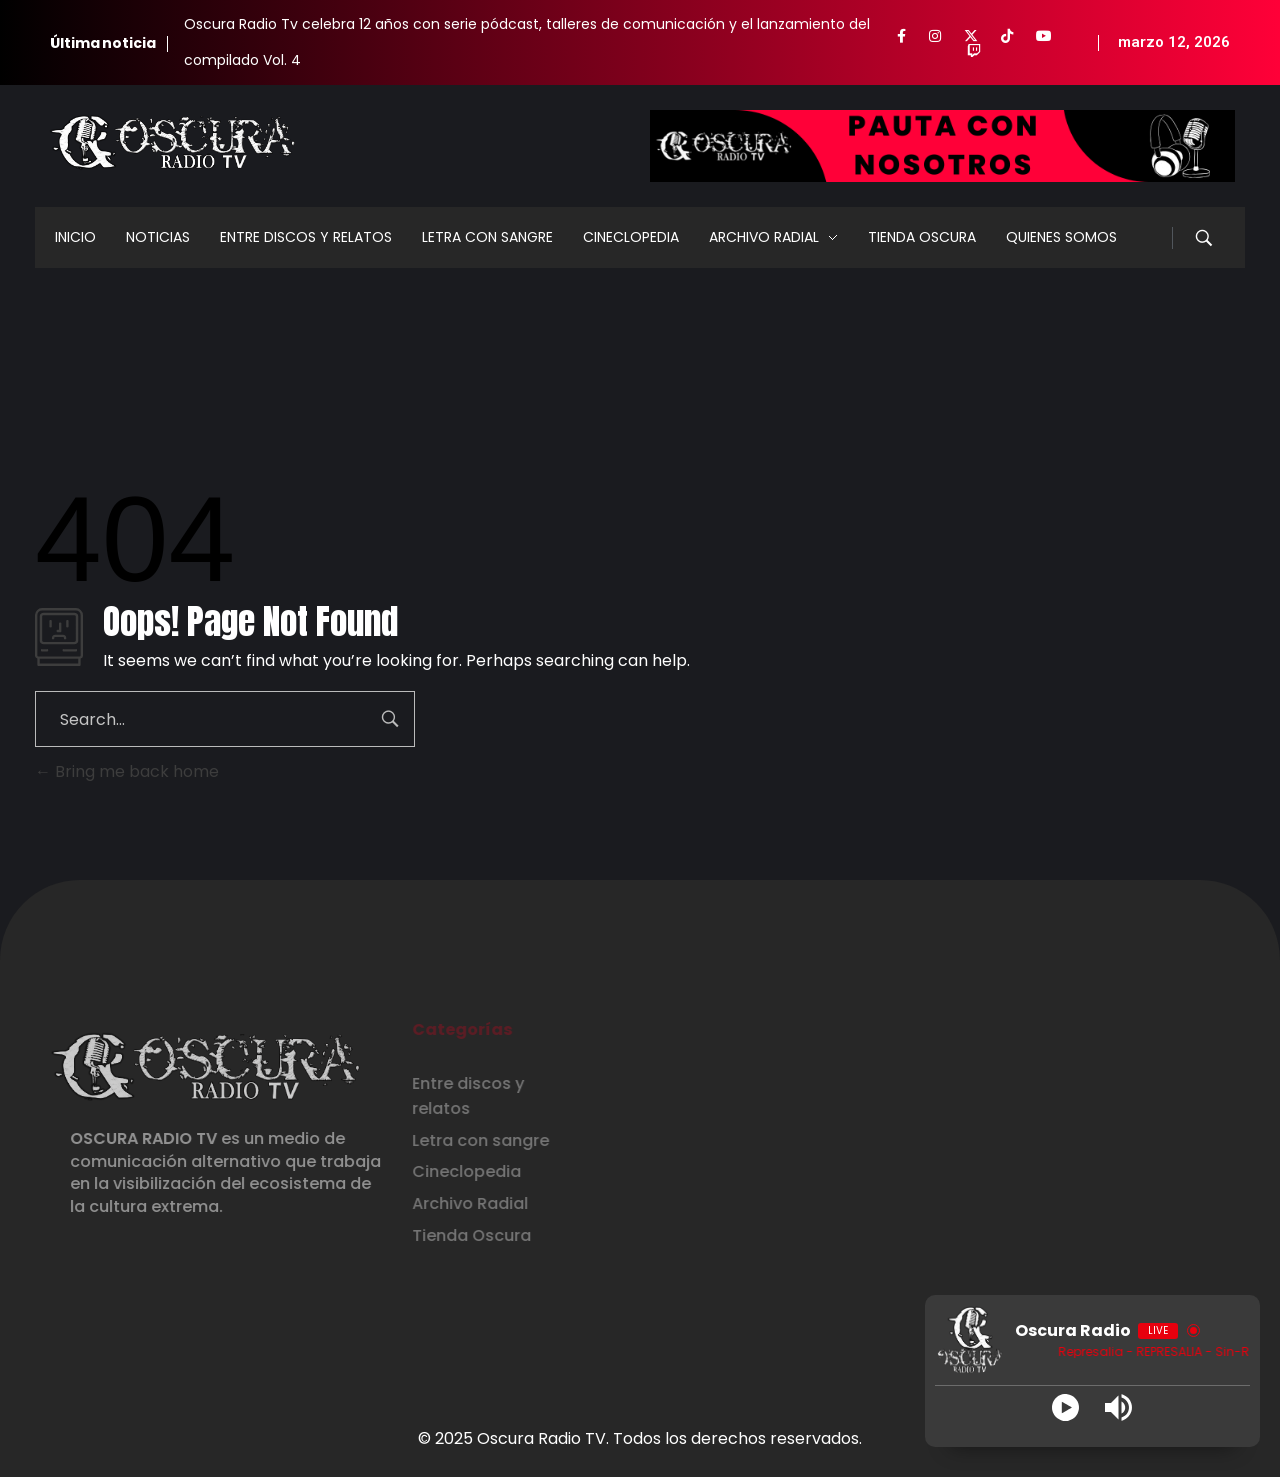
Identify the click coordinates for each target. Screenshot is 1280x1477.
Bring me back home (127, 771)
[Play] (1065, 1407)
